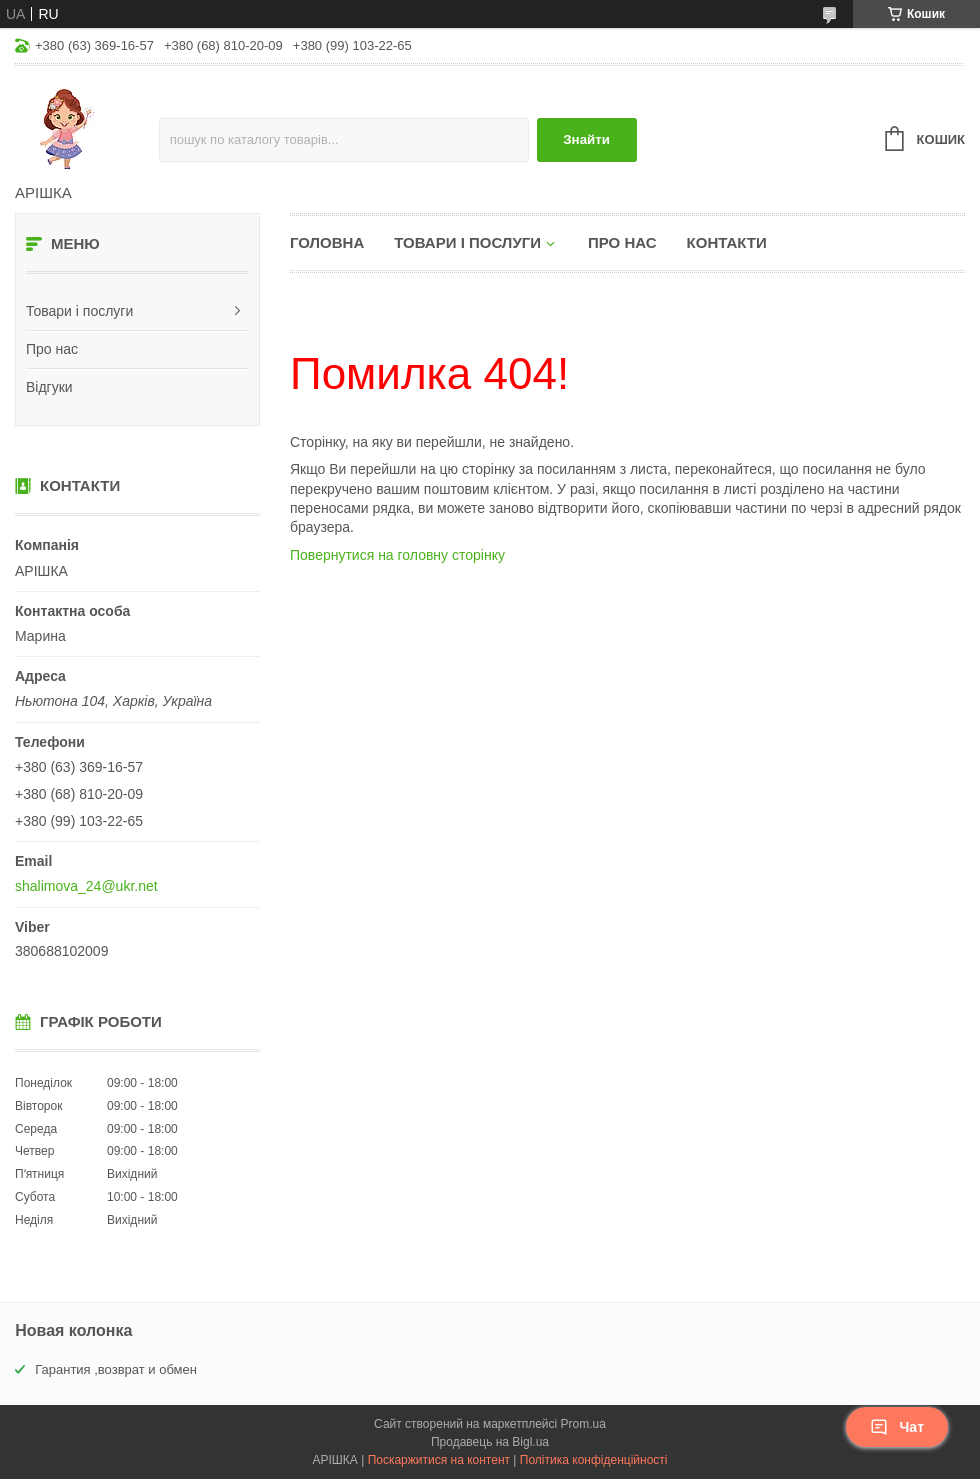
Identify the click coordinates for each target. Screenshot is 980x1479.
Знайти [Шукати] (586, 139)
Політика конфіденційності (594, 1460)
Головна (327, 242)
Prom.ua (583, 1424)
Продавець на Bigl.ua (490, 1442)
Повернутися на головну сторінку (397, 555)
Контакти (727, 242)
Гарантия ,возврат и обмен (116, 1369)
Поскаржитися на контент (439, 1460)
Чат (897, 1427)
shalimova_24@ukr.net (86, 886)
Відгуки (49, 387)
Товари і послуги (79, 311)
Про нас (52, 349)
